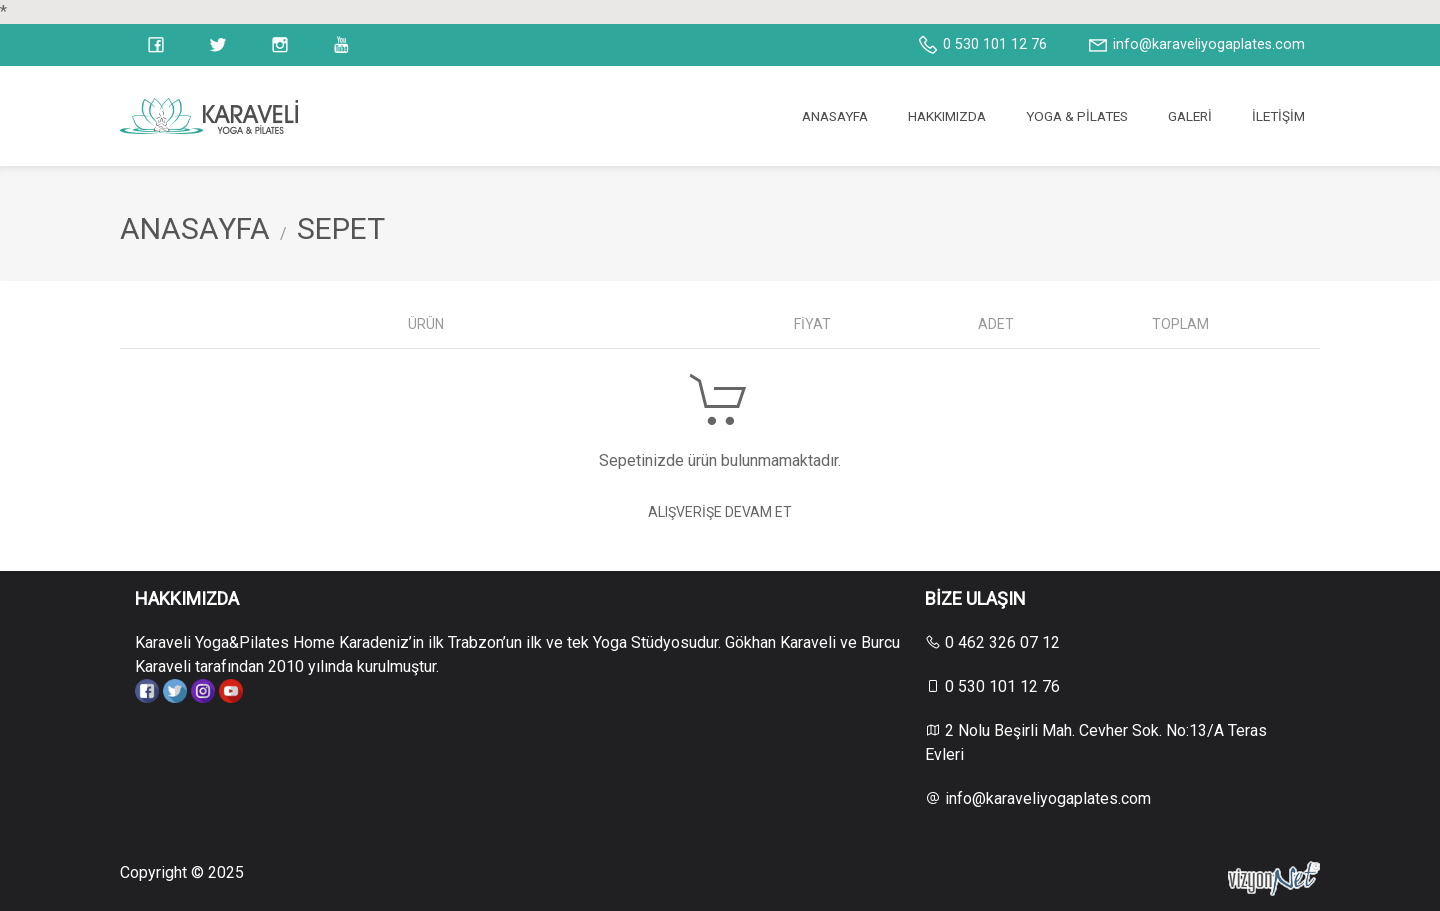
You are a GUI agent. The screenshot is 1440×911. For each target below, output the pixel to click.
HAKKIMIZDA (947, 116)
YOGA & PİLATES (1077, 116)
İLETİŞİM (1278, 116)
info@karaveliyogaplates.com (1196, 45)
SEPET (341, 228)
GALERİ (1190, 116)
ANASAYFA (835, 116)
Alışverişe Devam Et (720, 512)
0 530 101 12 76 (982, 45)
